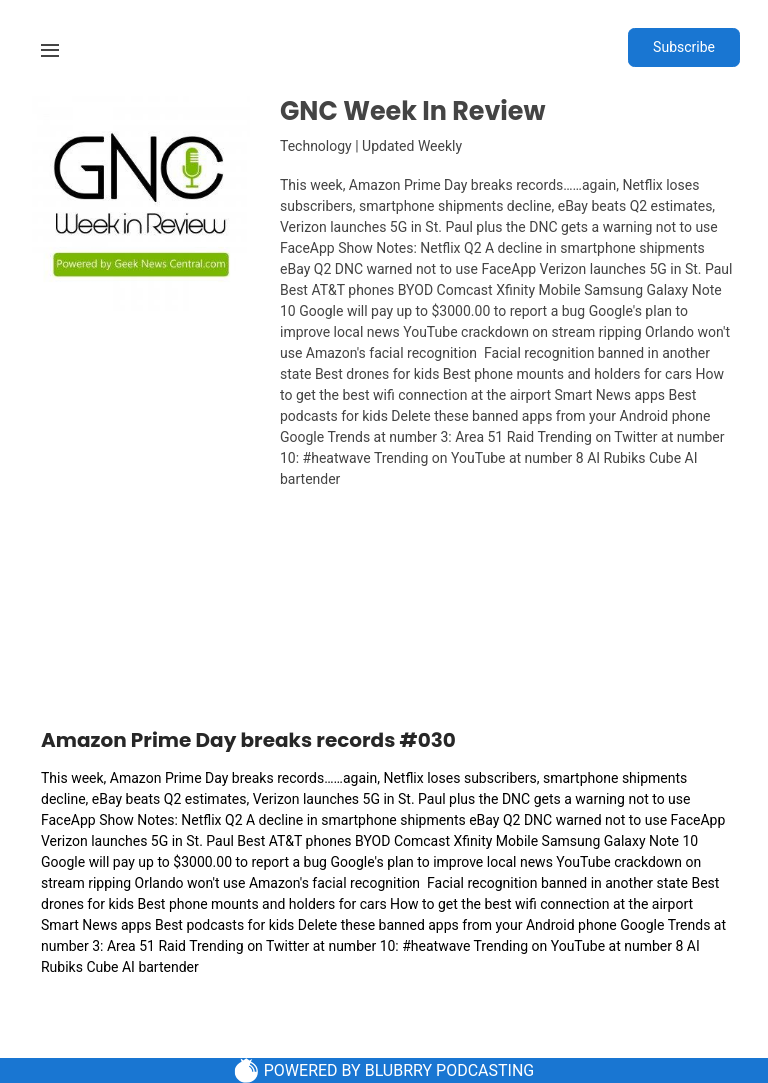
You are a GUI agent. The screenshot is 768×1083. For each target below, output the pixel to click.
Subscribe (684, 47)
